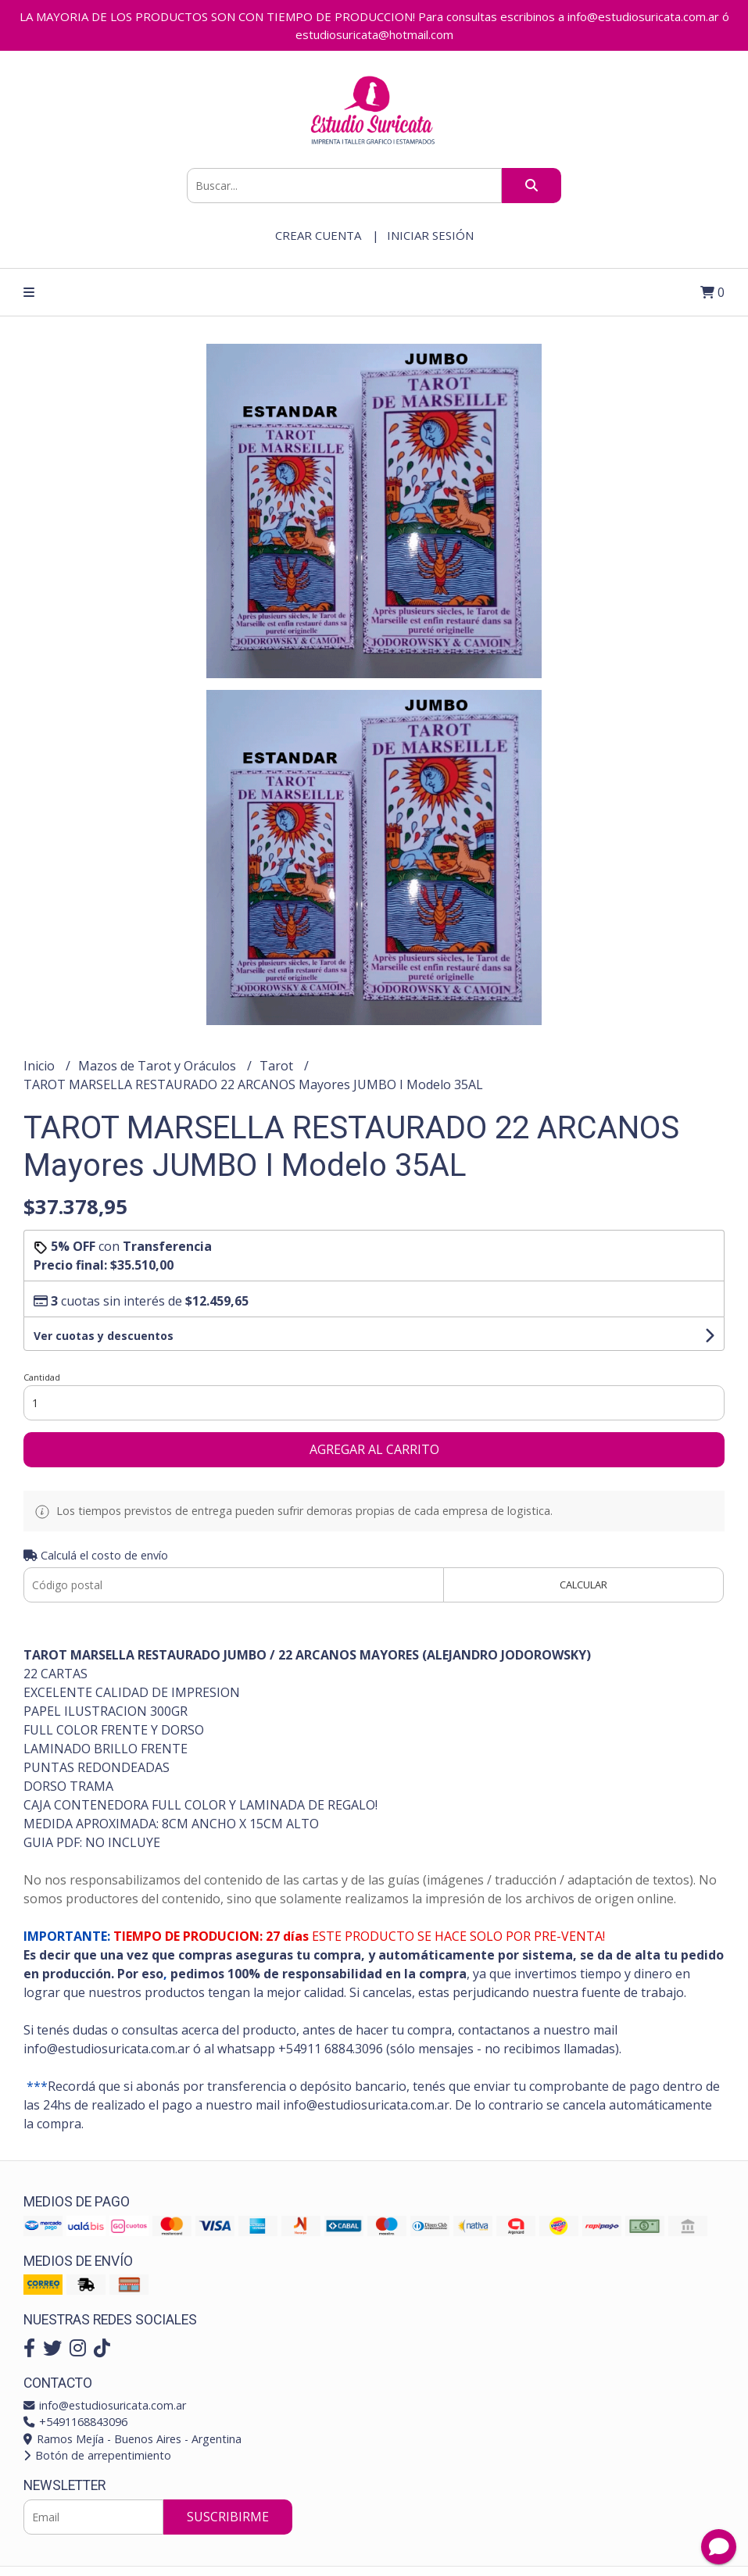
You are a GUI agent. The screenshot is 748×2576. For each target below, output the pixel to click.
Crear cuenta (318, 235)
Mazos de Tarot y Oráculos (158, 1065)
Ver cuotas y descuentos (104, 1335)
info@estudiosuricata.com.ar (104, 2405)
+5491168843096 (75, 2421)
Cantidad (41, 1377)
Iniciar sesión (430, 235)
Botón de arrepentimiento (97, 2455)
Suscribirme (228, 2516)
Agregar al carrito (374, 1449)
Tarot (277, 1065)
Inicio (40, 1065)
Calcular (583, 1584)
